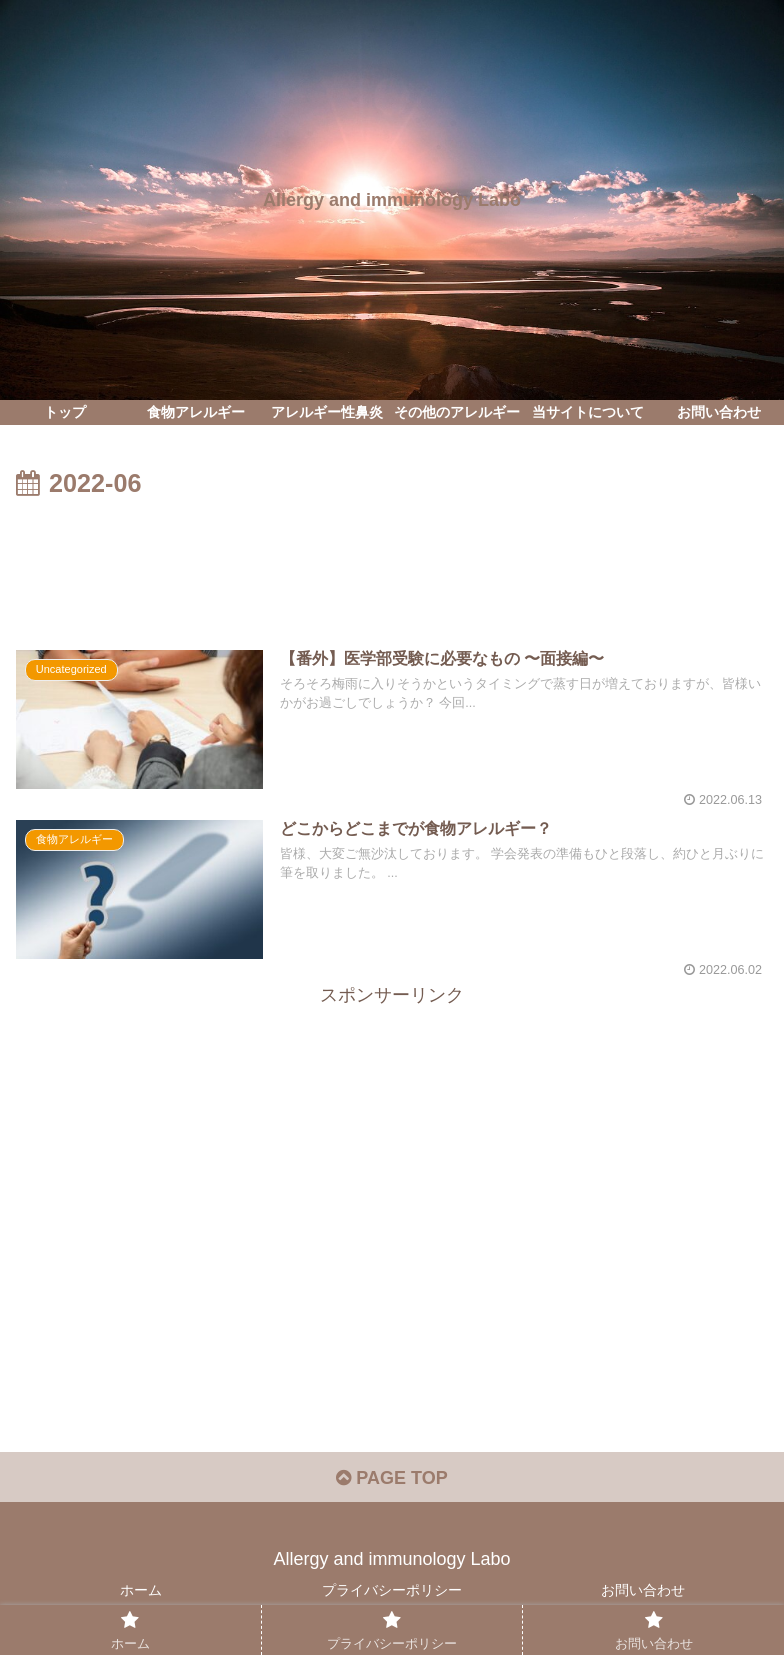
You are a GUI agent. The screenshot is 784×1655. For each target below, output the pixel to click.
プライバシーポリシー (392, 1590)
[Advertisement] (392, 561)
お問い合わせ (643, 1590)
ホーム (141, 1590)
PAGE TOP (391, 1478)
